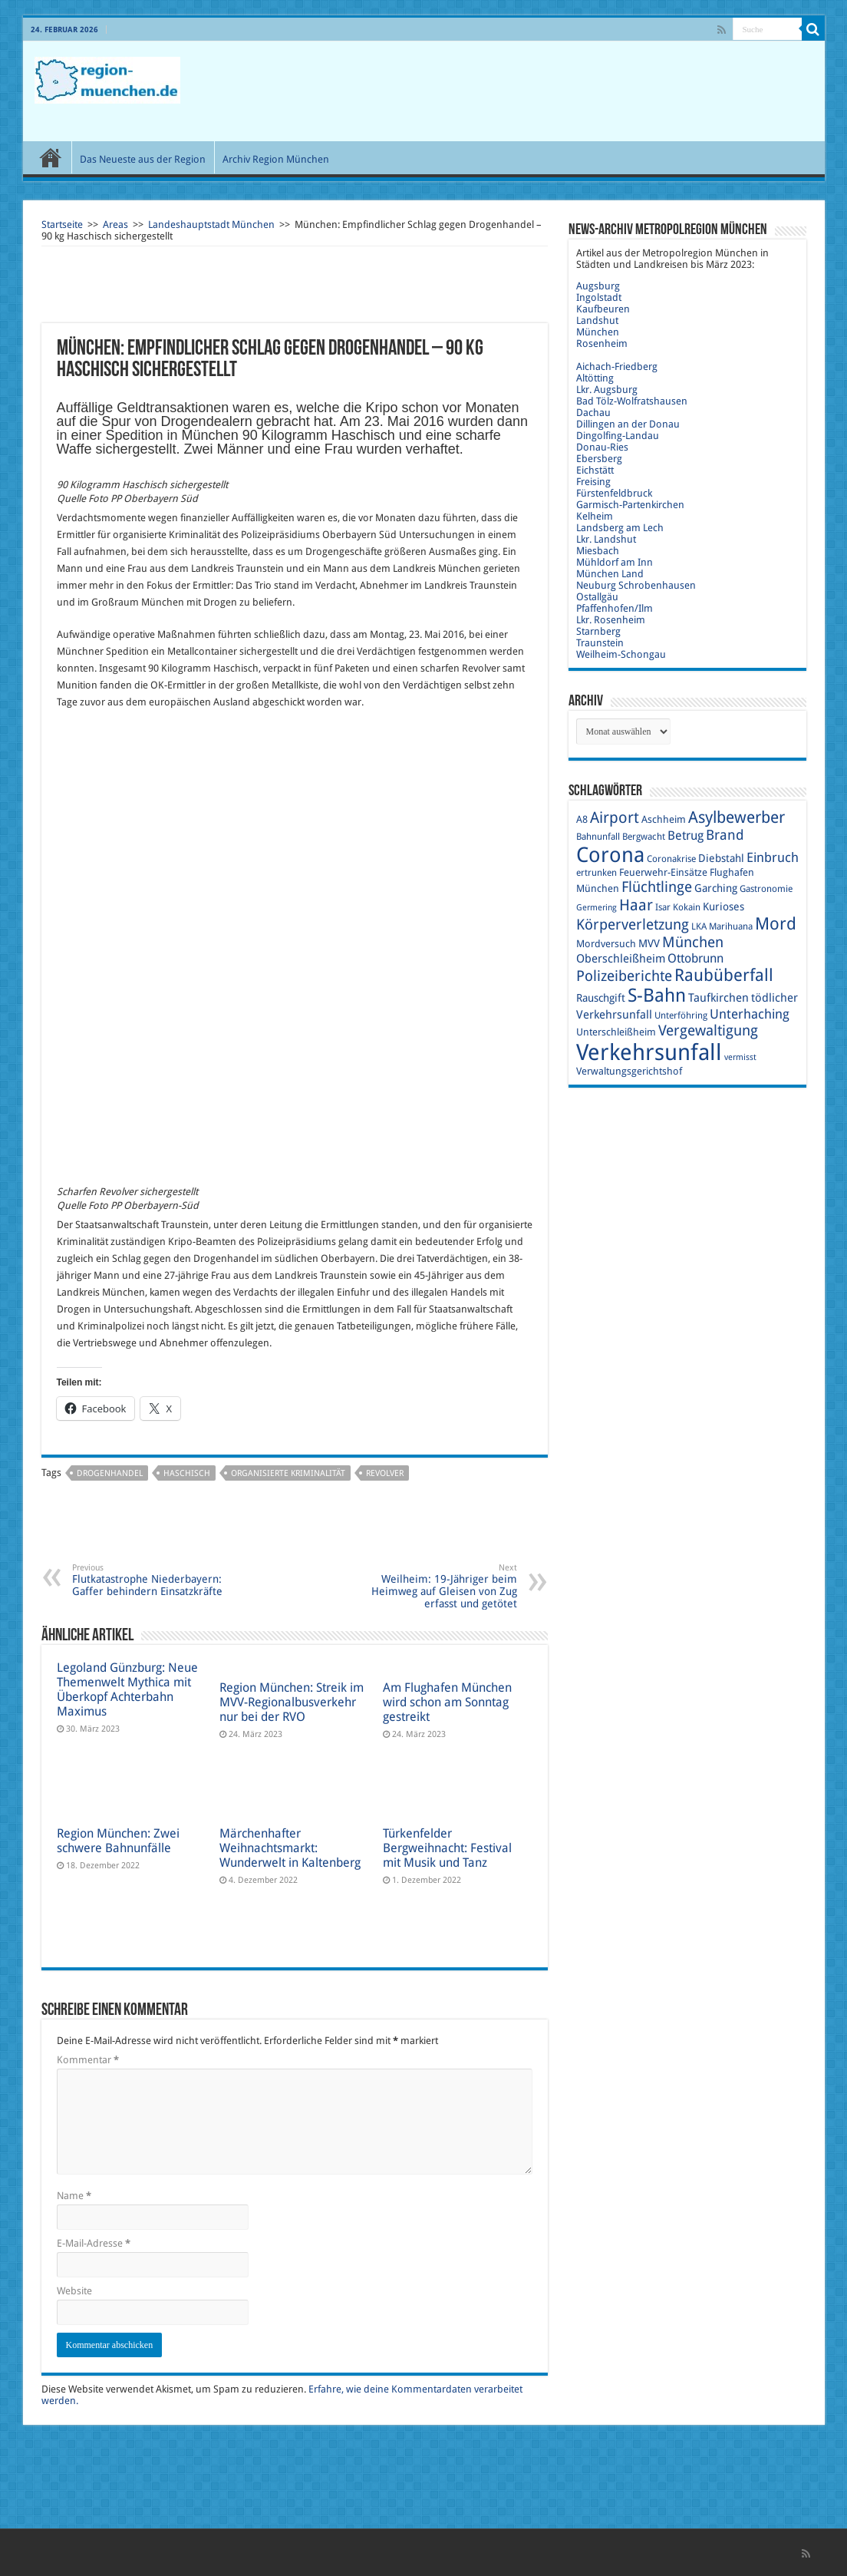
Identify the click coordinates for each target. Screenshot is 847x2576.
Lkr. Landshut (606, 539)
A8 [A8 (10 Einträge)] (582, 819)
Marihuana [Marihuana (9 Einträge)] (731, 926)
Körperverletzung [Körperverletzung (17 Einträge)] (632, 924)
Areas (115, 224)
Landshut (597, 320)
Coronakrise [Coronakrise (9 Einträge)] (671, 859)
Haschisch (186, 1473)
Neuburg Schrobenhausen (636, 585)
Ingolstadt (598, 297)
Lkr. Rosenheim (610, 620)
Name (74, 2195)
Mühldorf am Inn (614, 562)
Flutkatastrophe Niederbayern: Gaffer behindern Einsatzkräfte (150, 1580)
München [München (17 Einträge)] (692, 942)
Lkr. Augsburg (607, 389)
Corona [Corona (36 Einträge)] (610, 855)
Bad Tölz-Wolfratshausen (631, 401)
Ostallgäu (597, 597)
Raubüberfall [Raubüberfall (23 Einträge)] (723, 975)
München (597, 332)
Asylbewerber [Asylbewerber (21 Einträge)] (736, 817)
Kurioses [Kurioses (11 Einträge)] (723, 906)
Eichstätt (595, 470)
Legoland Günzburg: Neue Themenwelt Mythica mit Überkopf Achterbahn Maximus (127, 1689)
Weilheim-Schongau (621, 654)
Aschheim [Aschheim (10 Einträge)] (663, 819)
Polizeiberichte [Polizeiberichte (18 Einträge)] (624, 976)
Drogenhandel (110, 1473)
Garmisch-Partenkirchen (630, 504)
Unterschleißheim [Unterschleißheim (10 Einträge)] (616, 1032)
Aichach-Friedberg (616, 366)
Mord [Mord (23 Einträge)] (775, 923)
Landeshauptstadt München (211, 224)
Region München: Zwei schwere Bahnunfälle (118, 1840)
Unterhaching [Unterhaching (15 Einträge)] (749, 1014)
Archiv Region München (275, 159)
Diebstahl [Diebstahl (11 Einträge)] (721, 858)
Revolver (385, 1473)
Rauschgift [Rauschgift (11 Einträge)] (600, 998)
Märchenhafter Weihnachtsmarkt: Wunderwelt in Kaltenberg (290, 1848)
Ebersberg (599, 458)
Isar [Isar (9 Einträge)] (663, 907)
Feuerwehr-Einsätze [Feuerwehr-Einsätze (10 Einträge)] (663, 872)
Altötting (595, 378)
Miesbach (597, 550)
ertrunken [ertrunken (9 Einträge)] (596, 872)
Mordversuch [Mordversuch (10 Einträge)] (606, 943)
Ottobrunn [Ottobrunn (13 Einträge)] (695, 958)
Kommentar (88, 2060)
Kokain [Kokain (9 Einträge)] (686, 907)
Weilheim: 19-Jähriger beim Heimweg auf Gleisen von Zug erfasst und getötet (438, 1586)
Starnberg (598, 631)
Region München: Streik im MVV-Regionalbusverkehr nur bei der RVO (291, 1702)
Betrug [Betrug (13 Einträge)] (685, 835)
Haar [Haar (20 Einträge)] (636, 905)
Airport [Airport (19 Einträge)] (614, 818)
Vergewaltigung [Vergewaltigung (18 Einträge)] (708, 1030)
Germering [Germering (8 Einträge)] (596, 908)
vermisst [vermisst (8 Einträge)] (740, 1057)
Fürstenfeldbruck (614, 493)
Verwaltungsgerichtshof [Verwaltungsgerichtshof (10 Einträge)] (629, 1071)
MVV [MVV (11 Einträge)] (649, 943)
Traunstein (600, 643)
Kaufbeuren (603, 309)
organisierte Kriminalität (288, 1473)
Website (74, 2291)
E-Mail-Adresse (93, 2243)
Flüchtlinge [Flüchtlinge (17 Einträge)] (656, 887)
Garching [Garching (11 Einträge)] (715, 888)
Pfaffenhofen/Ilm (614, 608)
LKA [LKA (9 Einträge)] (699, 926)
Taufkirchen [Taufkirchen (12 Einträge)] (718, 998)
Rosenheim (602, 343)
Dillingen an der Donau (628, 424)
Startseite (62, 224)
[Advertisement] (534, 91)
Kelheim (594, 516)
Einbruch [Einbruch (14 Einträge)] (772, 857)
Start (51, 157)
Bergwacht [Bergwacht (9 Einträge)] (643, 836)
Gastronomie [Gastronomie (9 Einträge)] (766, 888)
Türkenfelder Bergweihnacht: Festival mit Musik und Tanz (447, 1848)
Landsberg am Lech (620, 527)
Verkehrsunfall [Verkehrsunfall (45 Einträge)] (649, 1052)
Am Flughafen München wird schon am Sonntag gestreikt (447, 1702)
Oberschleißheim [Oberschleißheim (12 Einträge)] (620, 959)
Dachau (593, 412)
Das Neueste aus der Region (143, 159)
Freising (593, 481)
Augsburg (598, 286)
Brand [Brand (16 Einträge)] (725, 835)
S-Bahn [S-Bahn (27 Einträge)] (657, 995)
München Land (610, 574)
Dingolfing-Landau (617, 435)
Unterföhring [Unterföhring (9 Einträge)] (680, 1015)
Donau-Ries (602, 447)
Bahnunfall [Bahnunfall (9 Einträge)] (598, 836)
